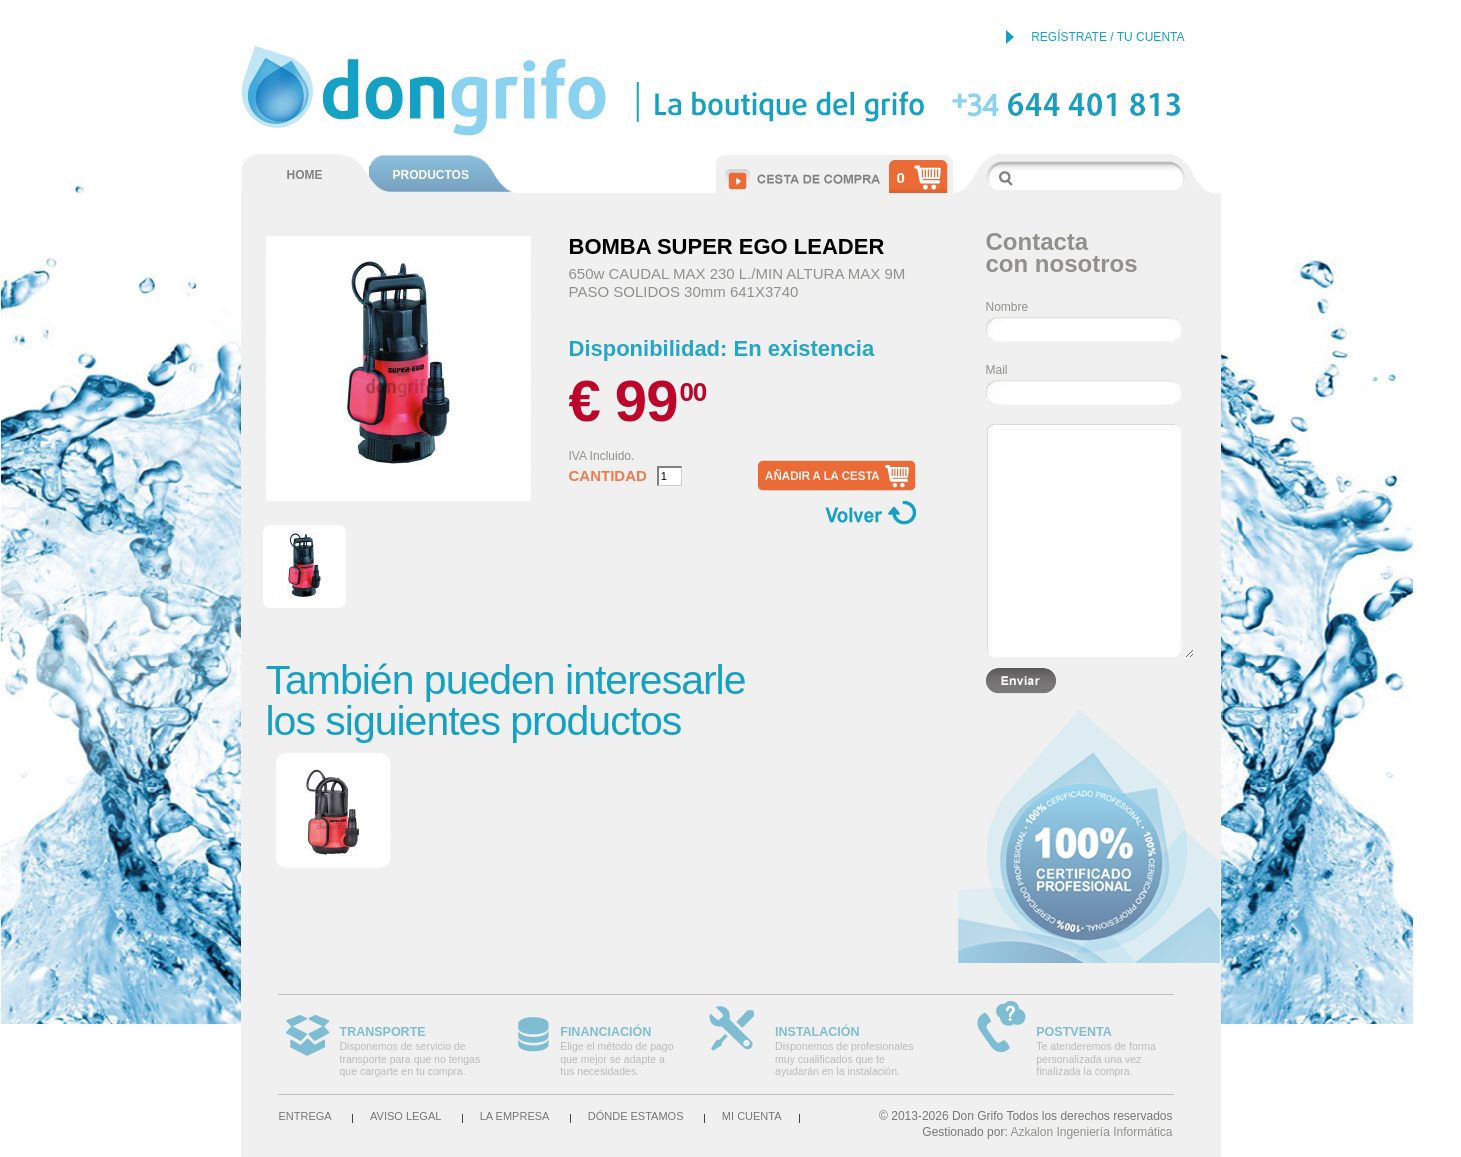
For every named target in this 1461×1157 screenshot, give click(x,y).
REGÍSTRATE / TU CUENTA (1107, 37)
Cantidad (608, 476)
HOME (305, 175)
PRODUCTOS (431, 175)
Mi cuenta (752, 1116)
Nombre (1007, 307)
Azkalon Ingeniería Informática (1091, 1132)
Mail (997, 370)
